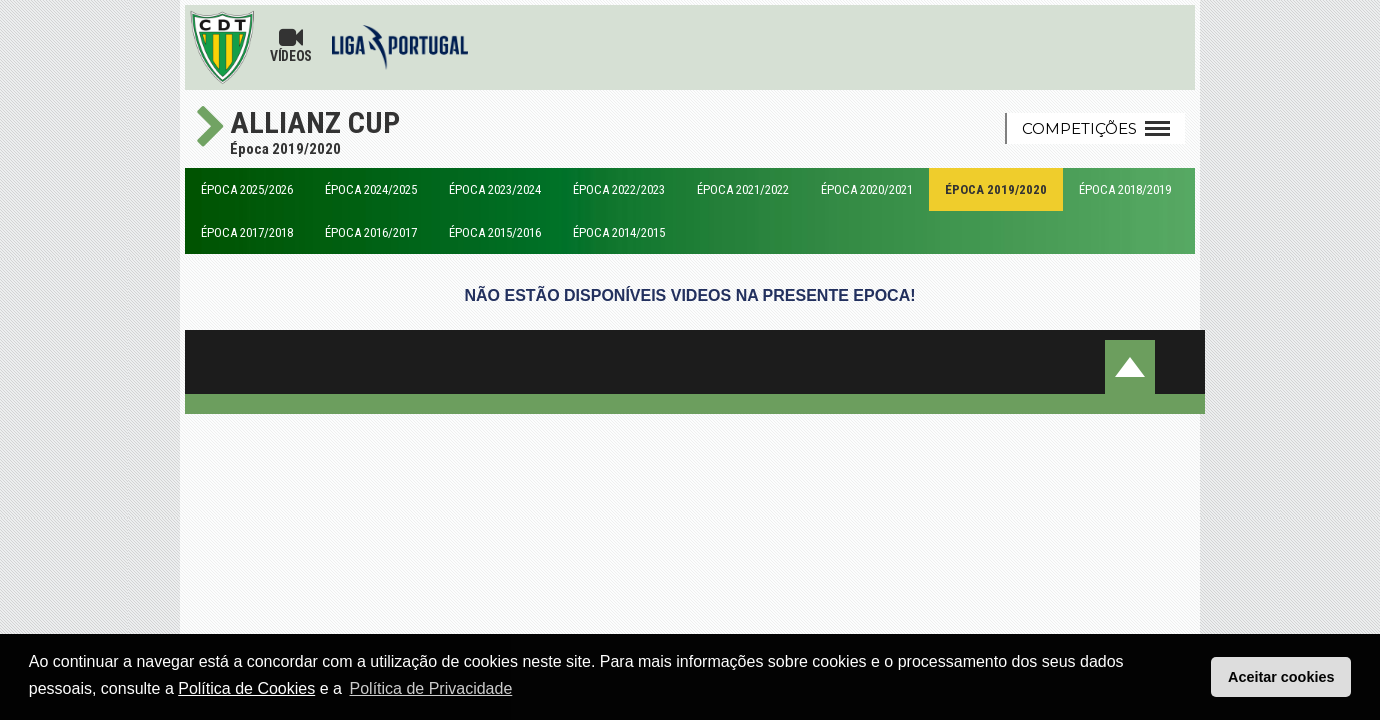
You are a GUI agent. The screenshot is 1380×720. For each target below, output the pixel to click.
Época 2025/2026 (247, 189)
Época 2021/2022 (743, 189)
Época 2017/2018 (247, 232)
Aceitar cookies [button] (1281, 677)
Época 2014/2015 (619, 232)
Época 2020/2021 (867, 189)
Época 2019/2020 (996, 189)
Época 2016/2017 (371, 232)
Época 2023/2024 (495, 189)
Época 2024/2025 (371, 189)
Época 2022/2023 (619, 189)
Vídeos (291, 44)
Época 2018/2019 (1125, 189)
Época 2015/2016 (495, 232)
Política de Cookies (246, 688)
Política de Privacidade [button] (431, 688)
